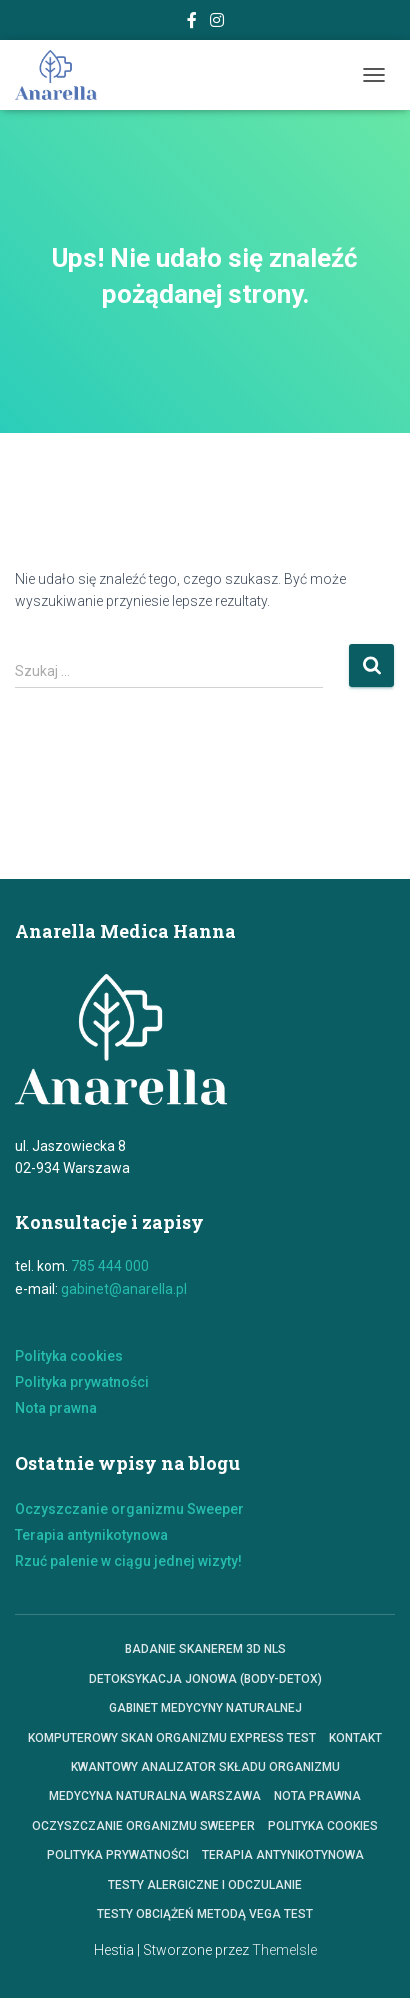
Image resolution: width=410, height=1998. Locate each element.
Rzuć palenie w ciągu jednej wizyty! (128, 1561)
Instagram (217, 23)
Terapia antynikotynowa (91, 1535)
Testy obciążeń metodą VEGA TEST (205, 1914)
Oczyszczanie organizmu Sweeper (129, 1509)
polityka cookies (323, 1826)
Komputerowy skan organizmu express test (172, 1738)
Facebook (192, 23)
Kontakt (355, 1738)
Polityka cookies (69, 1356)
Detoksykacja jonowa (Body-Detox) (205, 1679)
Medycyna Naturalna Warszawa (155, 1796)
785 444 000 (110, 1266)
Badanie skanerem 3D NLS (205, 1649)
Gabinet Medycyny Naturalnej (205, 1708)
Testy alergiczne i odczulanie (205, 1885)
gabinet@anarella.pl (124, 1289)
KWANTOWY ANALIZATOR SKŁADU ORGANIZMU (205, 1767)
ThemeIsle (284, 1950)
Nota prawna (56, 1408)
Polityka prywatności (82, 1382)
